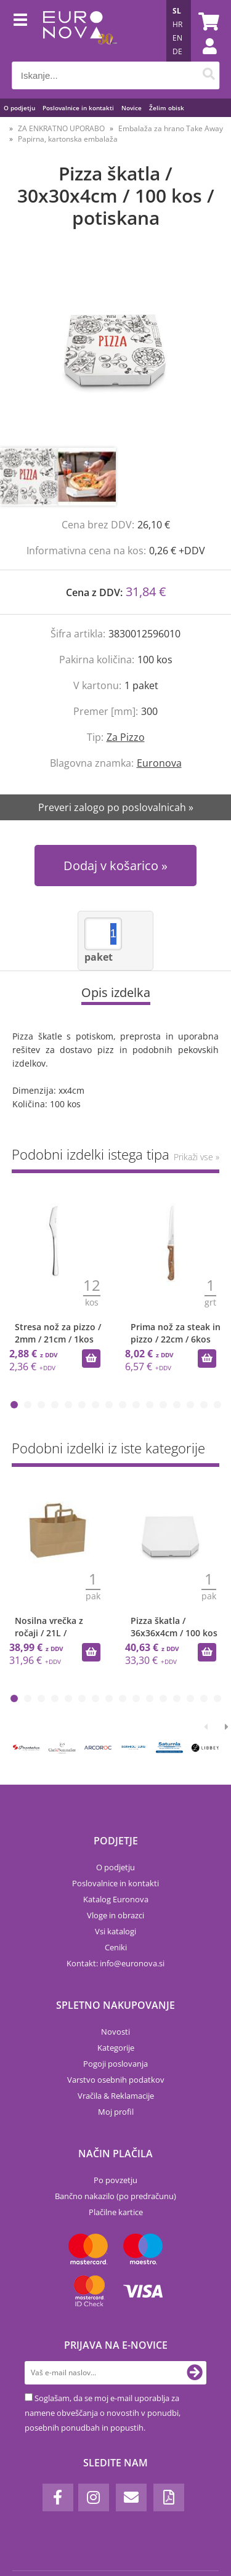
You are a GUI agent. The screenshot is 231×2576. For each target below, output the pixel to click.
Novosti (115, 2031)
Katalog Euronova (115, 1899)
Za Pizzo (126, 737)
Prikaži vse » (196, 1157)
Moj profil (116, 2111)
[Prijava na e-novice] (194, 2372)
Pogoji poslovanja (115, 2063)
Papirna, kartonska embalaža (68, 139)
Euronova (159, 763)
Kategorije (115, 2047)
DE (177, 51)
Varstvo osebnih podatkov (115, 2079)
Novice (131, 107)
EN (177, 38)
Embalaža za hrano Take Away (170, 128)
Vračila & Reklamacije (116, 2095)
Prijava (203, 58)
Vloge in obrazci (115, 1915)
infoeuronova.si (132, 1963)
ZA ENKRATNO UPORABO (61, 128)
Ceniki (116, 1947)
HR (177, 24)
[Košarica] (207, 21)
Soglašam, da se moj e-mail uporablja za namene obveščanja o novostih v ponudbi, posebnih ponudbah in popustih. (102, 2412)
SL (176, 11)
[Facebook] (58, 2497)
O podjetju (19, 107)
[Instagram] (93, 2497)
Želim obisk (166, 107)
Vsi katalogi (115, 1931)
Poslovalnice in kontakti (78, 107)
